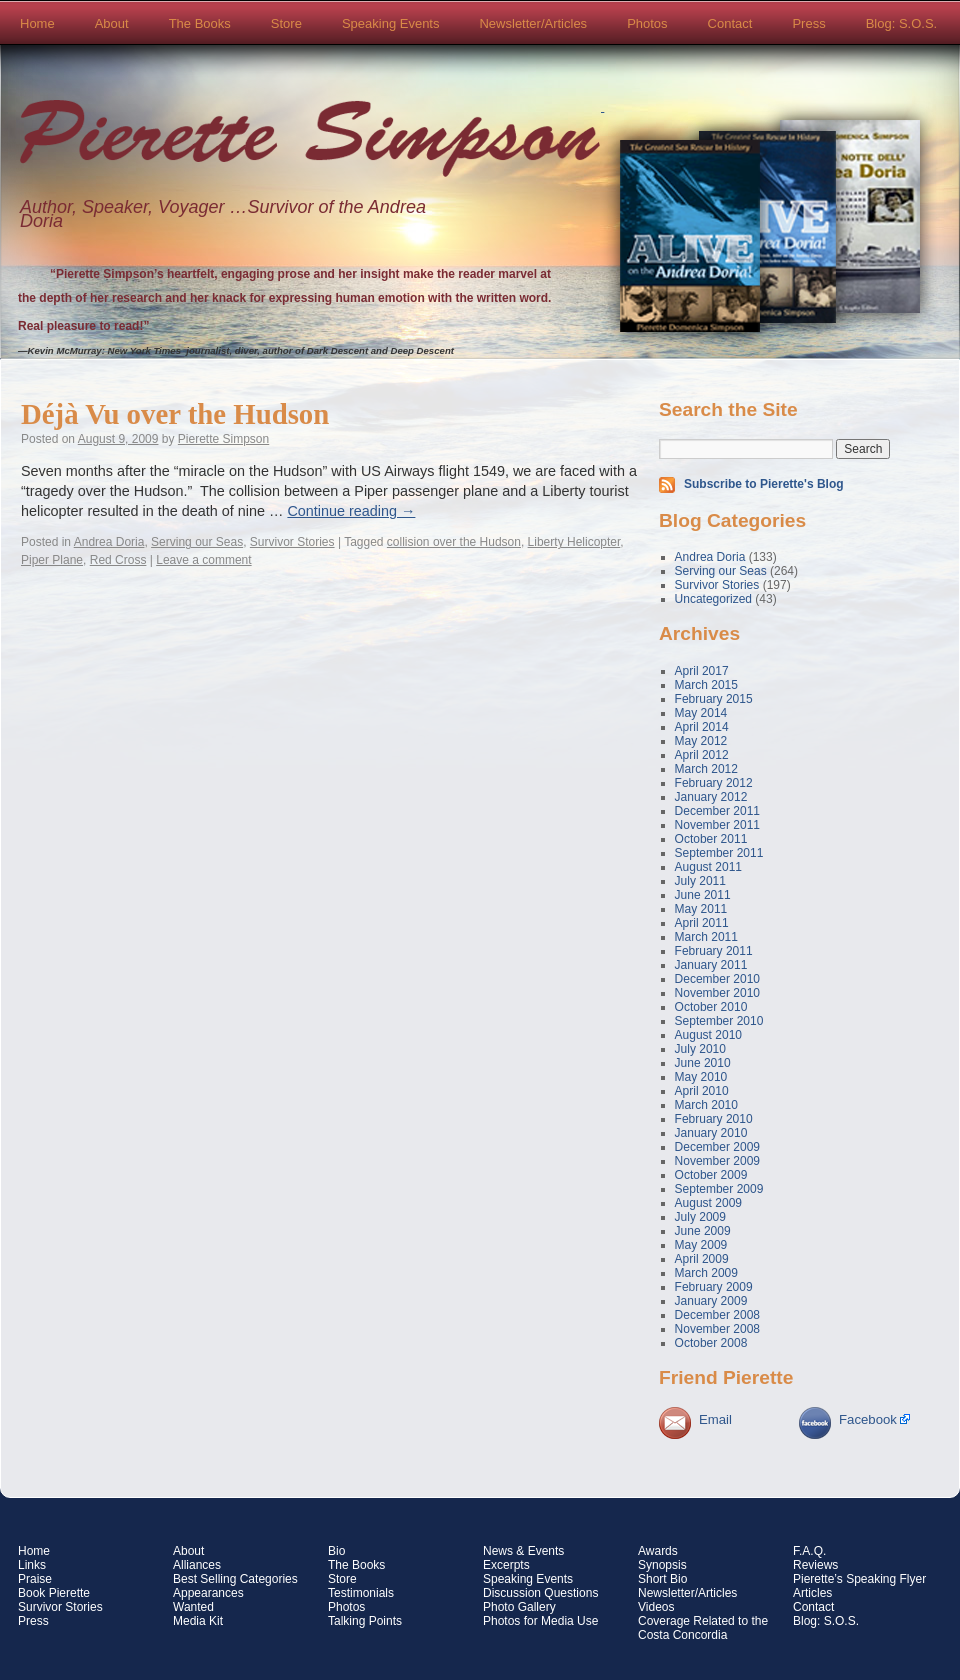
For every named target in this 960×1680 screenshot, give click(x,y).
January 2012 (711, 797)
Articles (812, 1593)
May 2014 (701, 713)
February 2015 (714, 699)
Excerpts (506, 1565)
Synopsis (662, 1565)
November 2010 (717, 993)
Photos (647, 23)
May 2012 (701, 741)
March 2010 (706, 1105)
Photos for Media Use (540, 1621)
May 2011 (701, 909)
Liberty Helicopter (574, 542)
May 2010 (701, 1077)
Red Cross (118, 560)
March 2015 (706, 685)
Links (32, 1565)
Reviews (815, 1565)
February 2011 (714, 951)
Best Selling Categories (235, 1579)
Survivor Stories (292, 542)
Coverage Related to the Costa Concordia (703, 1628)
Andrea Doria (109, 542)
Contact (730, 23)
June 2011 (703, 895)
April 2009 (702, 1259)
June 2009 (703, 1231)
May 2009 (701, 1245)
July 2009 (700, 1217)
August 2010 (708, 1035)
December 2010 (717, 979)
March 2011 (706, 937)
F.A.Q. (809, 1551)
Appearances (208, 1593)
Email (715, 1419)
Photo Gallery (519, 1607)
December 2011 (717, 811)
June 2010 (703, 1063)
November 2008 (717, 1329)
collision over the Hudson (454, 542)
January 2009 (711, 1301)
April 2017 (702, 671)
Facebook (868, 1419)
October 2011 (711, 839)
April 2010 (702, 1091)
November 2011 (717, 825)
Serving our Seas (197, 542)
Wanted (193, 1607)
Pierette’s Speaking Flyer (859, 1579)
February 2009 (714, 1287)
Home (37, 23)
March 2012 (706, 769)
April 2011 (702, 923)
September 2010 (719, 1021)
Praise (35, 1579)
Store (286, 23)
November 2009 (717, 1161)
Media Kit (198, 1621)
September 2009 (719, 1189)
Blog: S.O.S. (902, 23)
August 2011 (708, 867)
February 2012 (714, 783)
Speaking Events (391, 23)
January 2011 (711, 965)
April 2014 (702, 727)
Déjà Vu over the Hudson (175, 414)
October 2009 (711, 1175)
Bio (336, 1551)
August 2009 (708, 1203)
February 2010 (714, 1119)
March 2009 (706, 1273)
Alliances (197, 1565)
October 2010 (711, 1007)
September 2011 (719, 853)
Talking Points (365, 1621)
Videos (656, 1607)
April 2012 (702, 755)
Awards (658, 1551)
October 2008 (711, 1343)
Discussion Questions (540, 1593)
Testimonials (361, 1593)
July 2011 (700, 881)
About (112, 23)
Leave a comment (203, 560)
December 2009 (717, 1147)
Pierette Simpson (310, 141)
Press (808, 23)
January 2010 (711, 1133)
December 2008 (717, 1315)
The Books (200, 23)
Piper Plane (52, 560)
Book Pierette (54, 1593)
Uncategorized (713, 599)
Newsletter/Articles (533, 23)
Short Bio (662, 1579)
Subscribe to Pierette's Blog (764, 484)
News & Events (523, 1551)
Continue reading (351, 511)
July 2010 (700, 1049)
